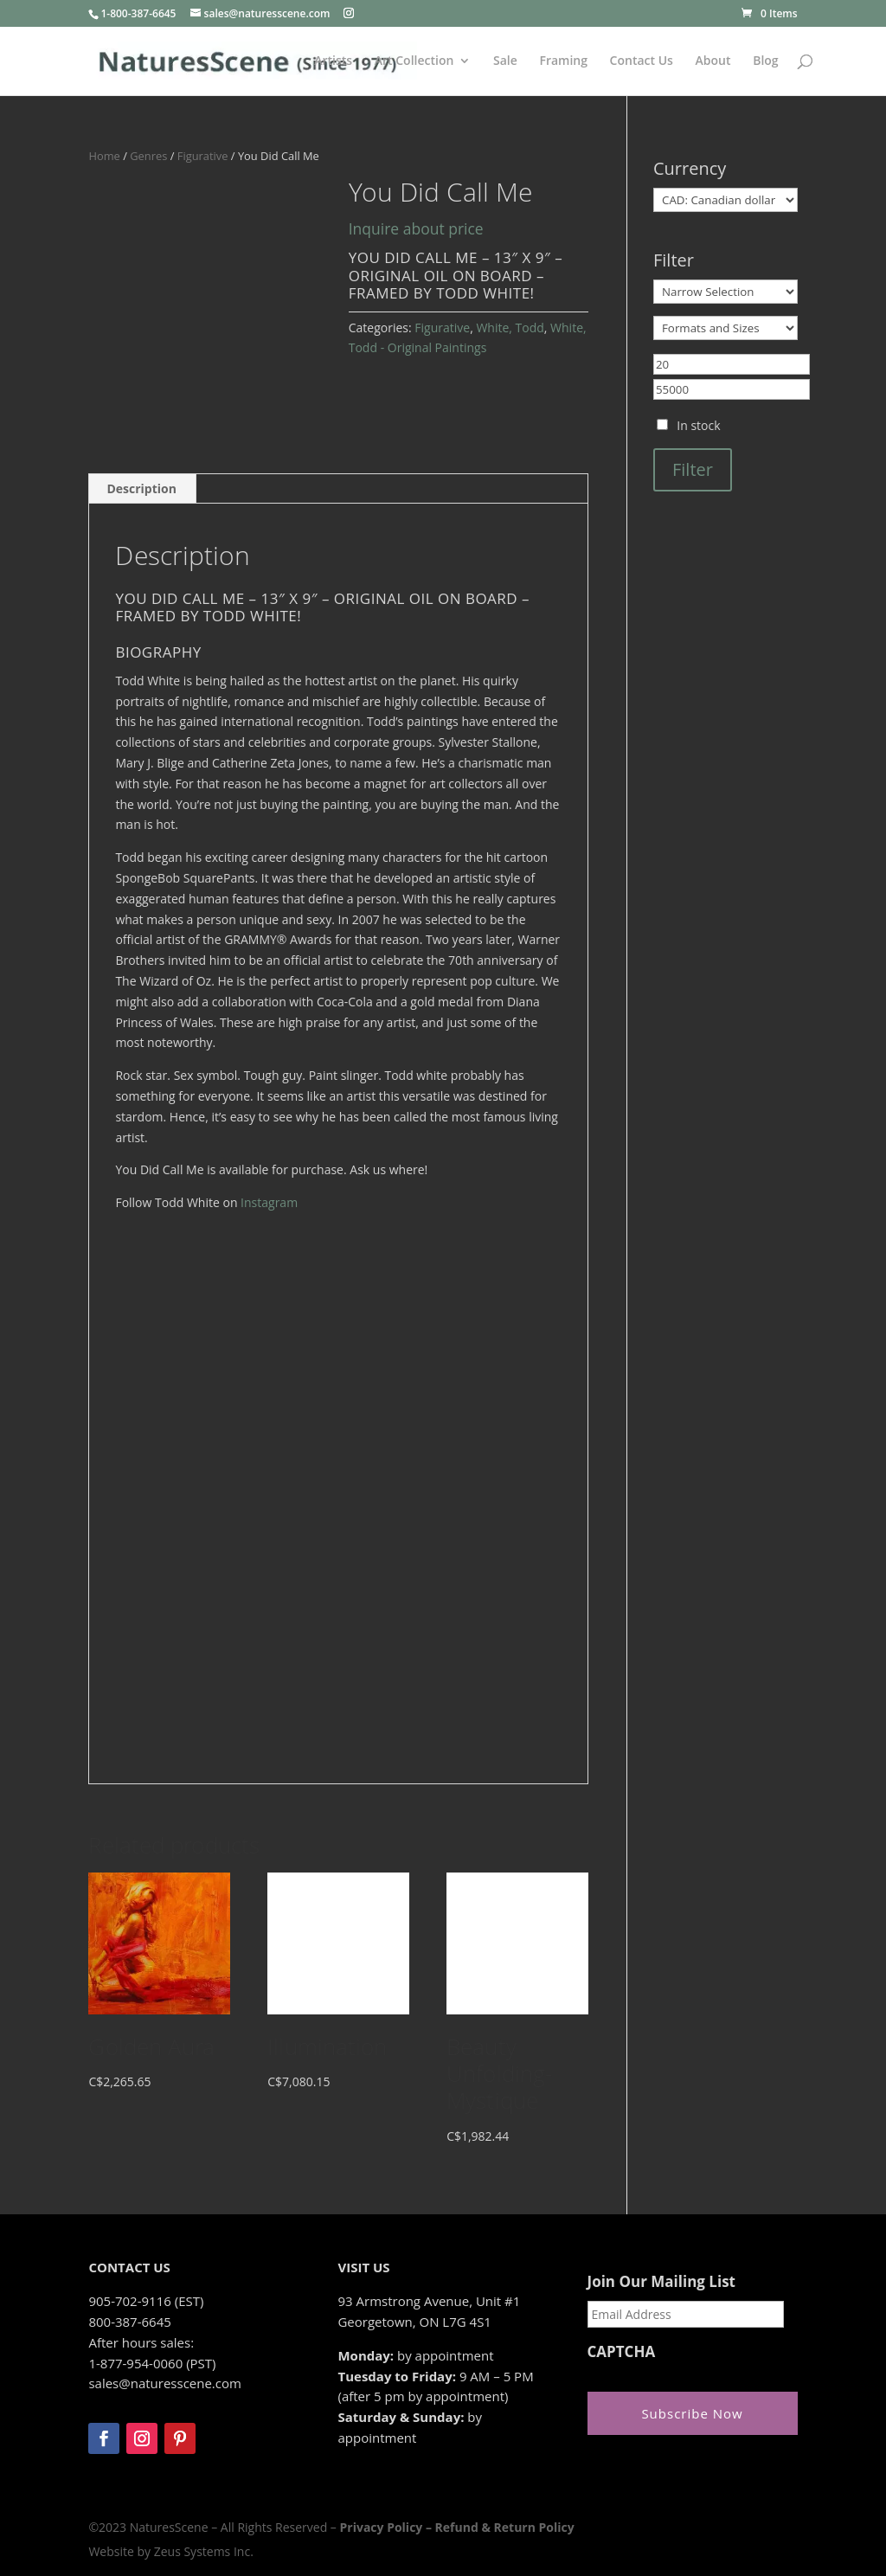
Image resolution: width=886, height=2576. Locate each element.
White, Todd (509, 327)
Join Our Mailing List (661, 2281)
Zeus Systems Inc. (204, 2551)
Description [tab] (141, 488)
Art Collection (414, 61)
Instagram (269, 1202)
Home (103, 156)
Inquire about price (416, 228)
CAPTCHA (621, 2351)
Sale (505, 61)
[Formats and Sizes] (725, 328)
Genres (148, 156)
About (713, 61)
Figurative (202, 156)
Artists (333, 61)
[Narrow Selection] (725, 291)
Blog (765, 61)
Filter (692, 469)
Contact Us (641, 61)
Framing (563, 61)
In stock (698, 425)
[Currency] (725, 200)
